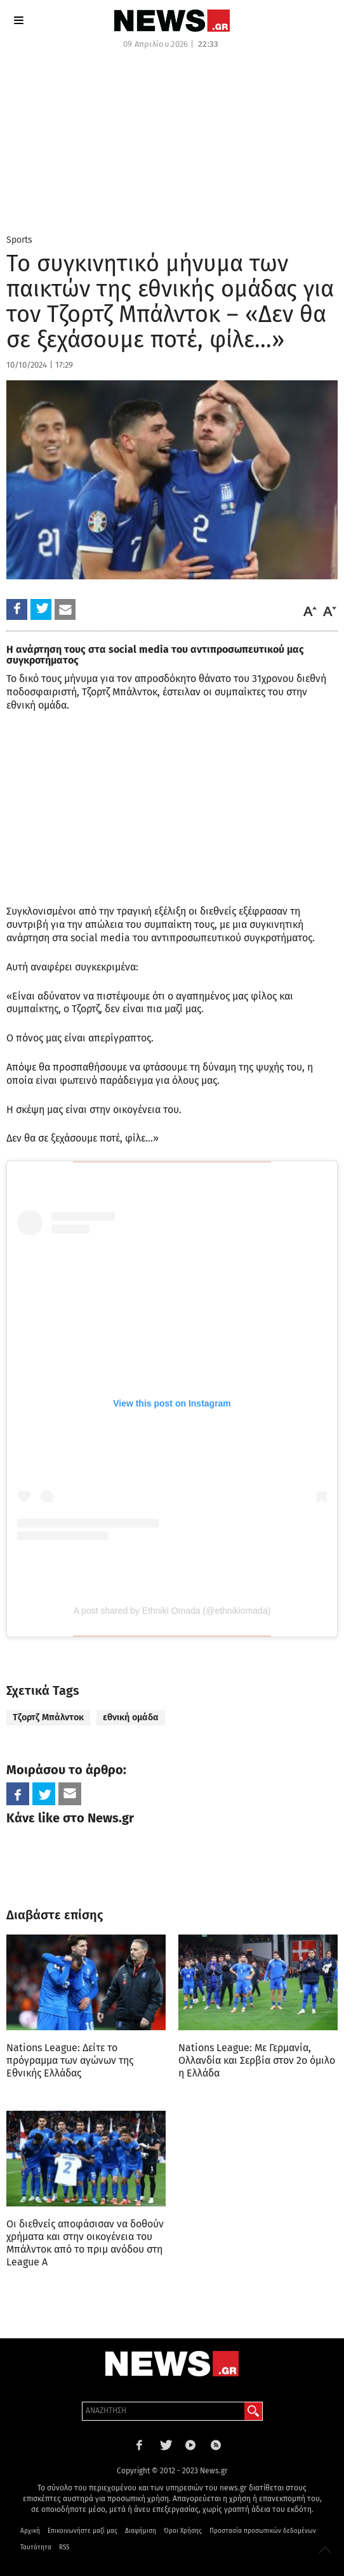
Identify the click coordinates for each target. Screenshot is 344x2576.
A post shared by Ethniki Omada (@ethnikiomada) (172, 1611)
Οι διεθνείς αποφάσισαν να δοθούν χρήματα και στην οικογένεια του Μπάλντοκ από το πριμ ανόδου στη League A (85, 2243)
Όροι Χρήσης (183, 2531)
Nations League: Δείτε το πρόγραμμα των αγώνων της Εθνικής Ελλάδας (69, 2060)
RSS (64, 2547)
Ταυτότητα (35, 2547)
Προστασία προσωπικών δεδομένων (262, 2531)
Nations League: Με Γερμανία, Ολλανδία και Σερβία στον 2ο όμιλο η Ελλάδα (256, 2060)
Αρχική (30, 2531)
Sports (19, 240)
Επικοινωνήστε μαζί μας (82, 2531)
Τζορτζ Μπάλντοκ (48, 1717)
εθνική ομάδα (131, 1717)
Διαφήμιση (140, 2531)
